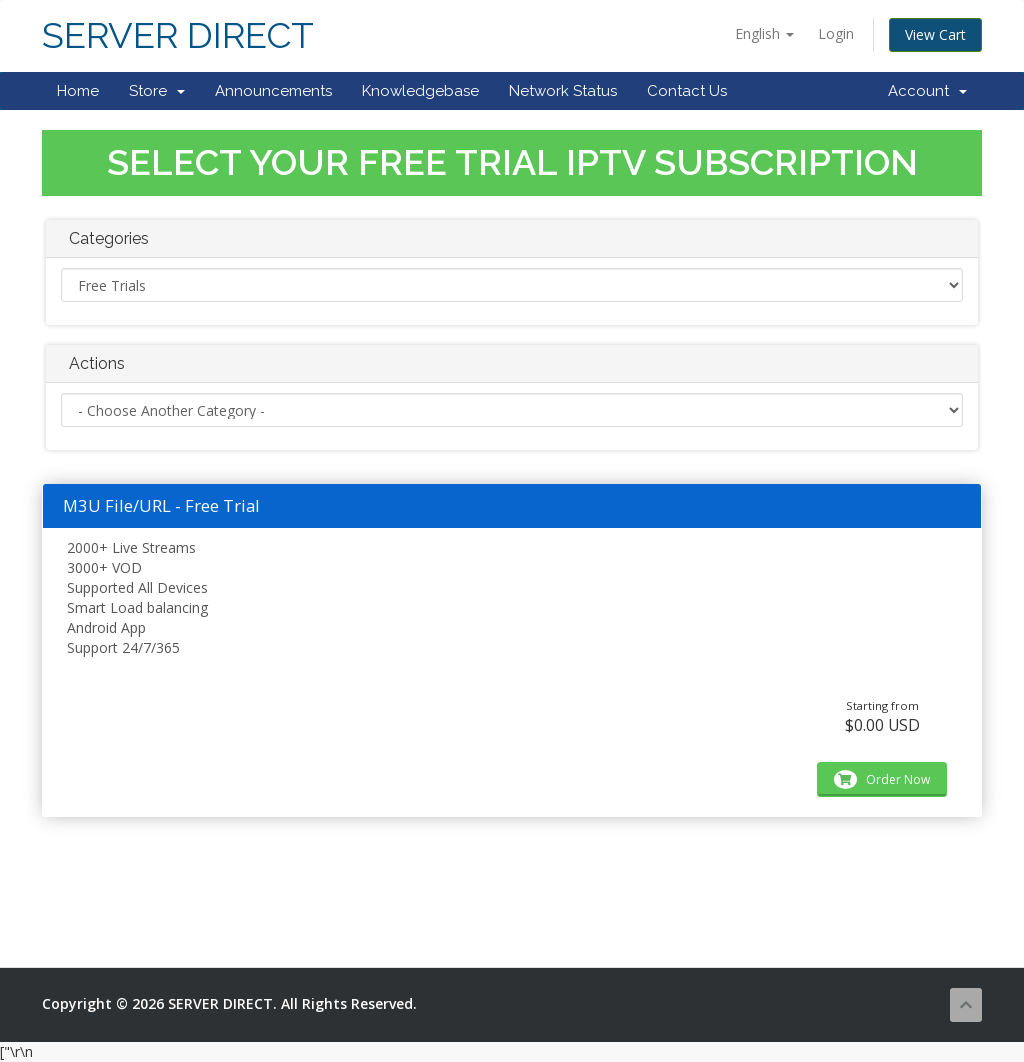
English (764, 33)
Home (78, 91)
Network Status (563, 91)
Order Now (882, 779)
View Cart (935, 34)
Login (836, 33)
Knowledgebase (420, 91)
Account (927, 91)
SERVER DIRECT (178, 35)
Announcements (273, 91)
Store (157, 91)
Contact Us (687, 91)
